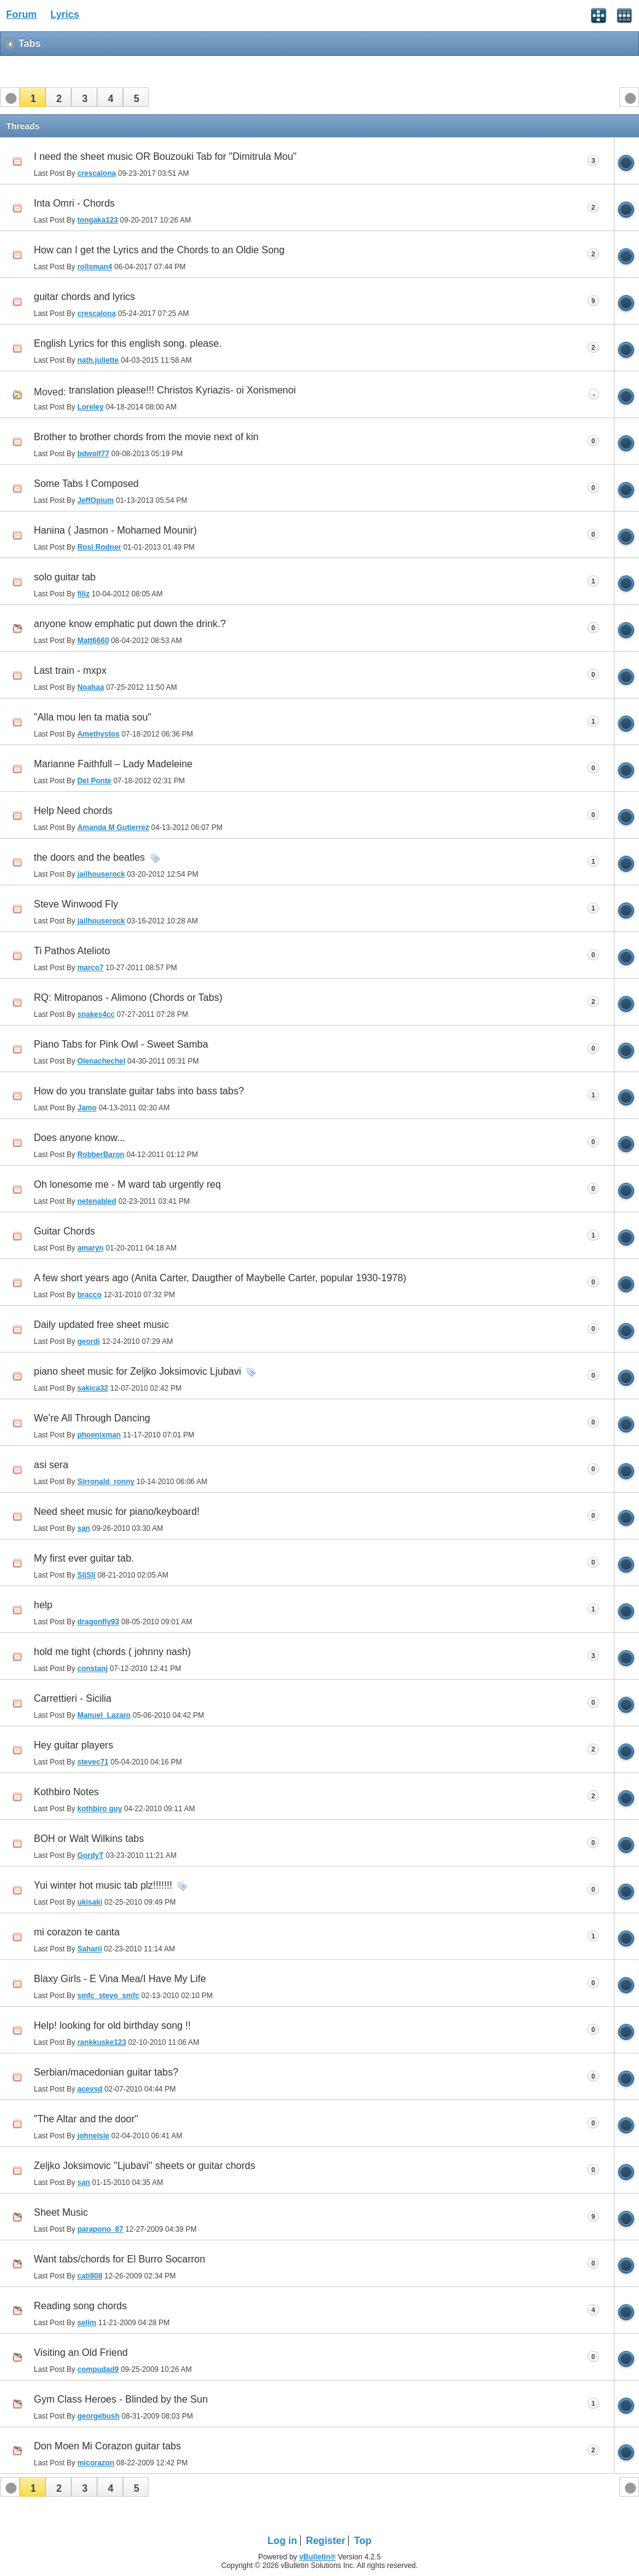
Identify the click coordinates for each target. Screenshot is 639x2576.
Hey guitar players (73, 1745)
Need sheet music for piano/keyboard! (116, 1511)
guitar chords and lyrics (84, 296)
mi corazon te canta (77, 1932)
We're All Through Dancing (92, 1418)
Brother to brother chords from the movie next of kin (146, 437)
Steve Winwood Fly (76, 904)
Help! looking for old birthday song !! (112, 2025)
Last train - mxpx (70, 670)
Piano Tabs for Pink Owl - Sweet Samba (121, 1044)
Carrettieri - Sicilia (72, 1698)
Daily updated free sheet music (101, 1324)
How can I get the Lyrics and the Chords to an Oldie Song (159, 250)
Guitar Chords (64, 1231)
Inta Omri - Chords (74, 203)
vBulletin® (317, 2557)
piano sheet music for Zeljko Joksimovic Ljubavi (137, 1371)
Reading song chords (80, 2306)
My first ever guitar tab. (84, 1558)
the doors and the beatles (89, 857)
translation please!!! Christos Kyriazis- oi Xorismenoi (182, 390)
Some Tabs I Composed (86, 483)
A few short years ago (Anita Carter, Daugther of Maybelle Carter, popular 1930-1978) (220, 1278)
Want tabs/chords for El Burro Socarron (119, 2259)
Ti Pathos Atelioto (72, 951)
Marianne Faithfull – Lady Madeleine (113, 764)
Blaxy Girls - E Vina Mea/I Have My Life (120, 1978)
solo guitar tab (65, 577)
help (43, 1605)
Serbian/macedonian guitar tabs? (106, 2072)
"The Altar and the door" (86, 2119)
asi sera (51, 1465)
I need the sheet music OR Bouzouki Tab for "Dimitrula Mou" (165, 156)
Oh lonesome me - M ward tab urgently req (127, 1184)
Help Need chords (73, 810)
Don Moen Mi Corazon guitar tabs (107, 2446)
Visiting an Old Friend (81, 2352)
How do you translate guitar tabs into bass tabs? (139, 1091)
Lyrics (64, 14)
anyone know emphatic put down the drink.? (130, 623)
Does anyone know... (79, 1137)
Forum (21, 14)
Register (325, 2540)
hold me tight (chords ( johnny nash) (112, 1651)
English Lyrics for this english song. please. (127, 343)
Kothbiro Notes (66, 1792)
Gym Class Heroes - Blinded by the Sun (121, 2399)
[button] (33, 97)
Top (362, 2540)
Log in (282, 2540)
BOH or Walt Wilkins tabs (89, 1838)
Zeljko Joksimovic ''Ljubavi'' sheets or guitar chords (144, 2165)
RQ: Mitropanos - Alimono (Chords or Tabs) (128, 997)
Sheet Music (61, 2212)
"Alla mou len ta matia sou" (92, 717)
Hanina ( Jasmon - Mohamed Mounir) (115, 530)
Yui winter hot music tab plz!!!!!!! (103, 1885)
